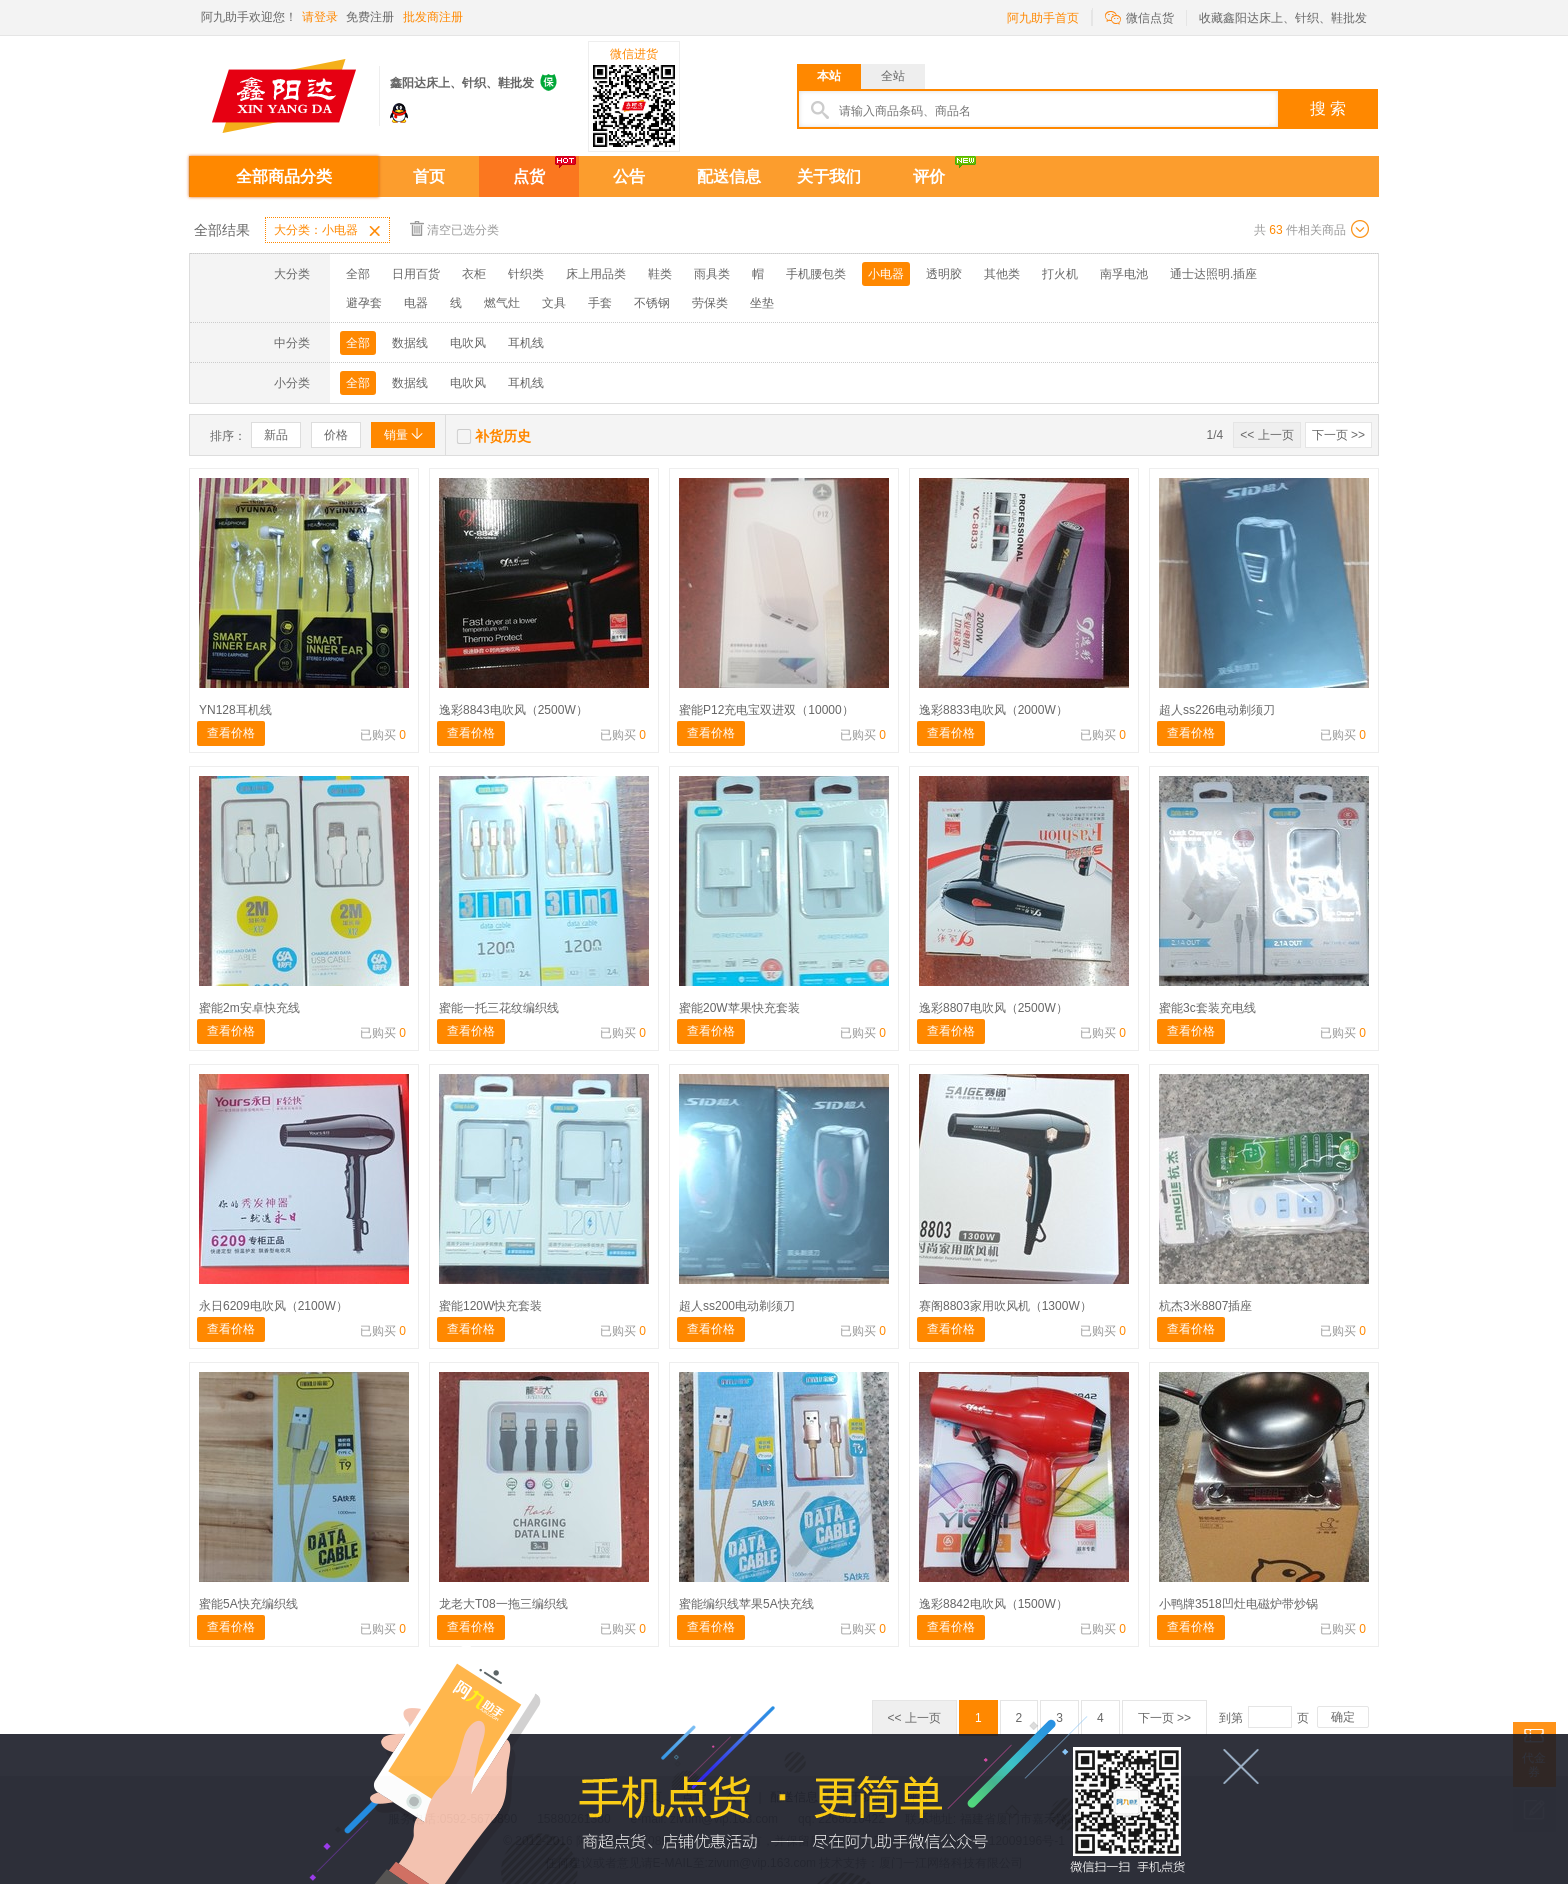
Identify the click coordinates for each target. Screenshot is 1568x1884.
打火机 (1060, 274)
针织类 (526, 274)
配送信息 (729, 176)
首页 (429, 176)
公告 (629, 176)
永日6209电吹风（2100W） (273, 1306)
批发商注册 (433, 17)
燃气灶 (502, 303)
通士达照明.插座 (1213, 274)
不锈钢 (652, 303)
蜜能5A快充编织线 (248, 1604)
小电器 (886, 274)
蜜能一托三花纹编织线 (499, 1008)
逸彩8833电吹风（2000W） (993, 710)
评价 (929, 176)
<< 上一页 (1266, 435)
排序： (228, 436)
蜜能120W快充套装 (490, 1306)
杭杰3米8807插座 (1205, 1306)
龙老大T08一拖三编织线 (503, 1604)
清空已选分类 (454, 228)
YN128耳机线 (235, 710)
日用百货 (416, 274)
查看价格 (231, 733)
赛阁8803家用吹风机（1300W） (1005, 1306)
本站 (829, 76)
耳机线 (526, 343)
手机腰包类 (816, 274)
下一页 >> (1338, 435)
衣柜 (474, 274)
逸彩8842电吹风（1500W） (993, 1604)
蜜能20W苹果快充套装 (739, 1008)
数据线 (410, 343)
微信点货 (1139, 16)
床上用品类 (596, 274)
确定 (1343, 1717)
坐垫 (762, 303)
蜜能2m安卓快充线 (249, 1008)
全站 (893, 76)
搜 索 (1328, 108)
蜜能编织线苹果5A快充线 (746, 1604)
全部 (358, 274)
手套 (600, 303)
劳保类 (710, 303)
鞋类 (660, 274)
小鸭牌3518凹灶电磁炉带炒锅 (1238, 1604)
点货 (529, 176)
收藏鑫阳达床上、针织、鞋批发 (1283, 18)
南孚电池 (1124, 274)
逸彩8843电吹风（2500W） (513, 710)
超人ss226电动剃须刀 (1217, 710)
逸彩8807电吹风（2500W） (993, 1008)
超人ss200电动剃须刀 (737, 1306)
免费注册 (370, 17)
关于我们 (829, 176)
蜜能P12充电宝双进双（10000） (766, 710)
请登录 (320, 17)
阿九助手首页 (1043, 18)
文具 (554, 303)
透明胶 (944, 274)
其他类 (1002, 274)
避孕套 (364, 303)
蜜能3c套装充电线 (1207, 1008)
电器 (416, 303)
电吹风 (468, 343)
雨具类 (712, 274)
